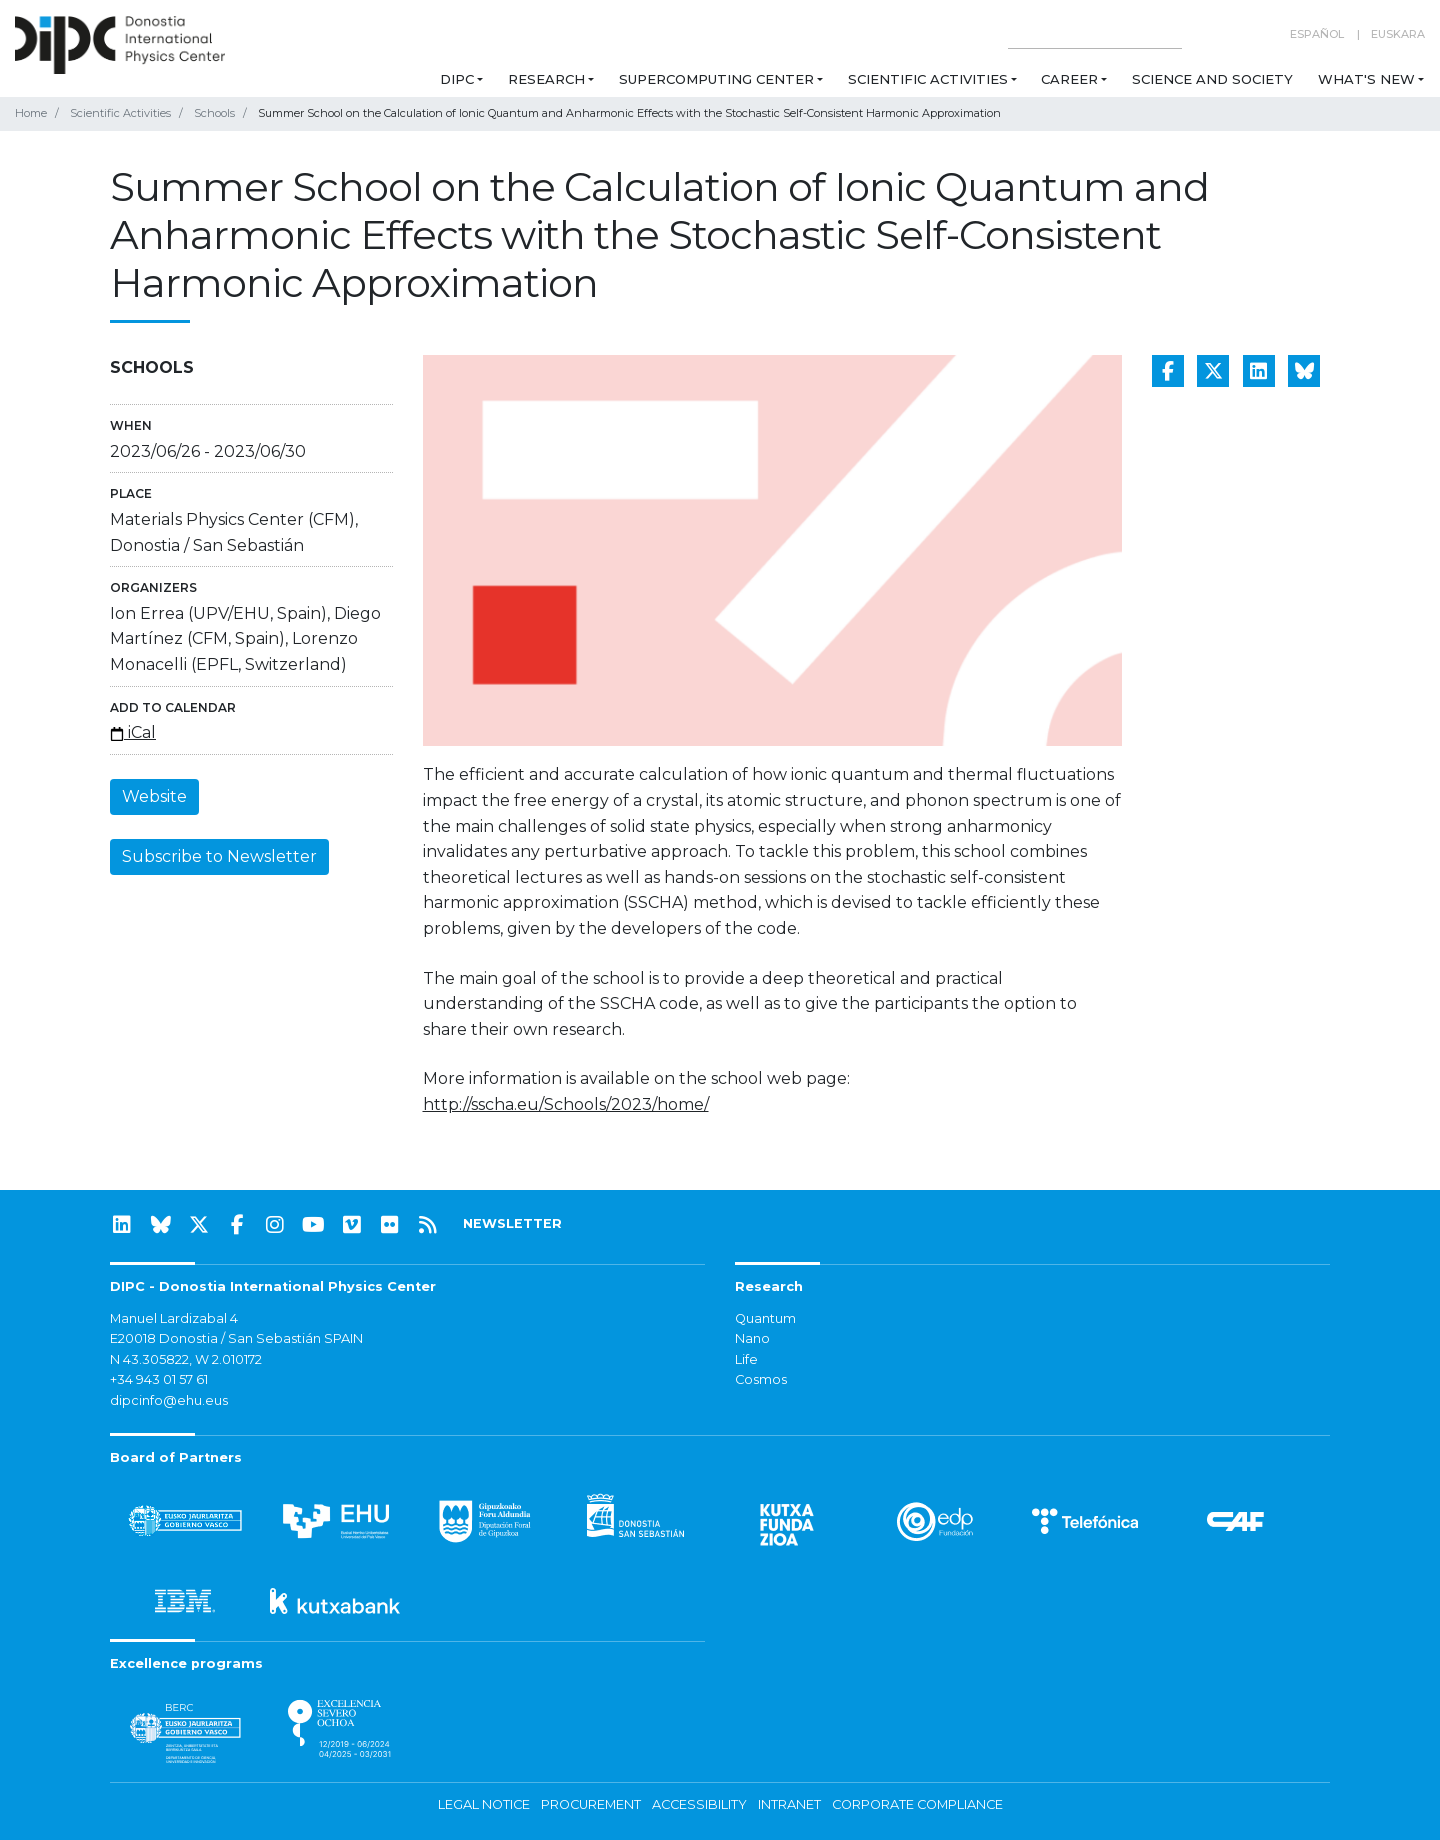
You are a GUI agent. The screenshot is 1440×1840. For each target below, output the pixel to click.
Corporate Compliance (917, 1804)
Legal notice (484, 1804)
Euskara (1398, 34)
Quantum (765, 1318)
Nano (752, 1338)
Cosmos (761, 1379)
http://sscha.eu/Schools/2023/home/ (566, 1104)
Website (154, 796)
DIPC (457, 79)
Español (1317, 34)
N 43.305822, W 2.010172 (186, 1359)
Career (1069, 79)
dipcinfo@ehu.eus (169, 1400)
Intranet (789, 1804)
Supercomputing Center (716, 79)
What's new (1366, 79)
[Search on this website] (1095, 34)
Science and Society (1212, 79)
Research (546, 79)
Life (746, 1359)
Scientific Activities (928, 79)
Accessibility (699, 1804)
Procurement (591, 1804)
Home (31, 113)
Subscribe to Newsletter (219, 856)
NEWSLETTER (512, 1223)
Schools (214, 113)
